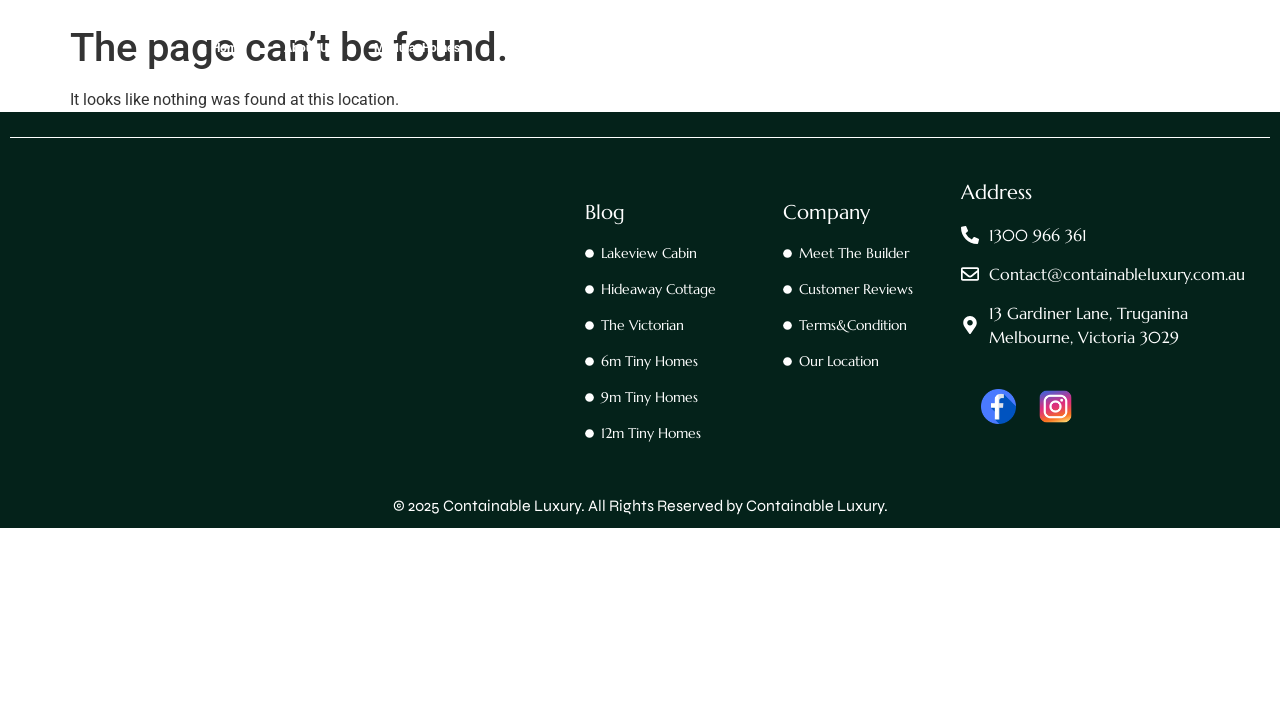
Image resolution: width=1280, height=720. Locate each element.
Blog (605, 212)
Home (228, 48)
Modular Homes (417, 48)
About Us (309, 48)
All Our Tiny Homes (725, 48)
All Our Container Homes (566, 48)
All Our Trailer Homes (874, 48)
